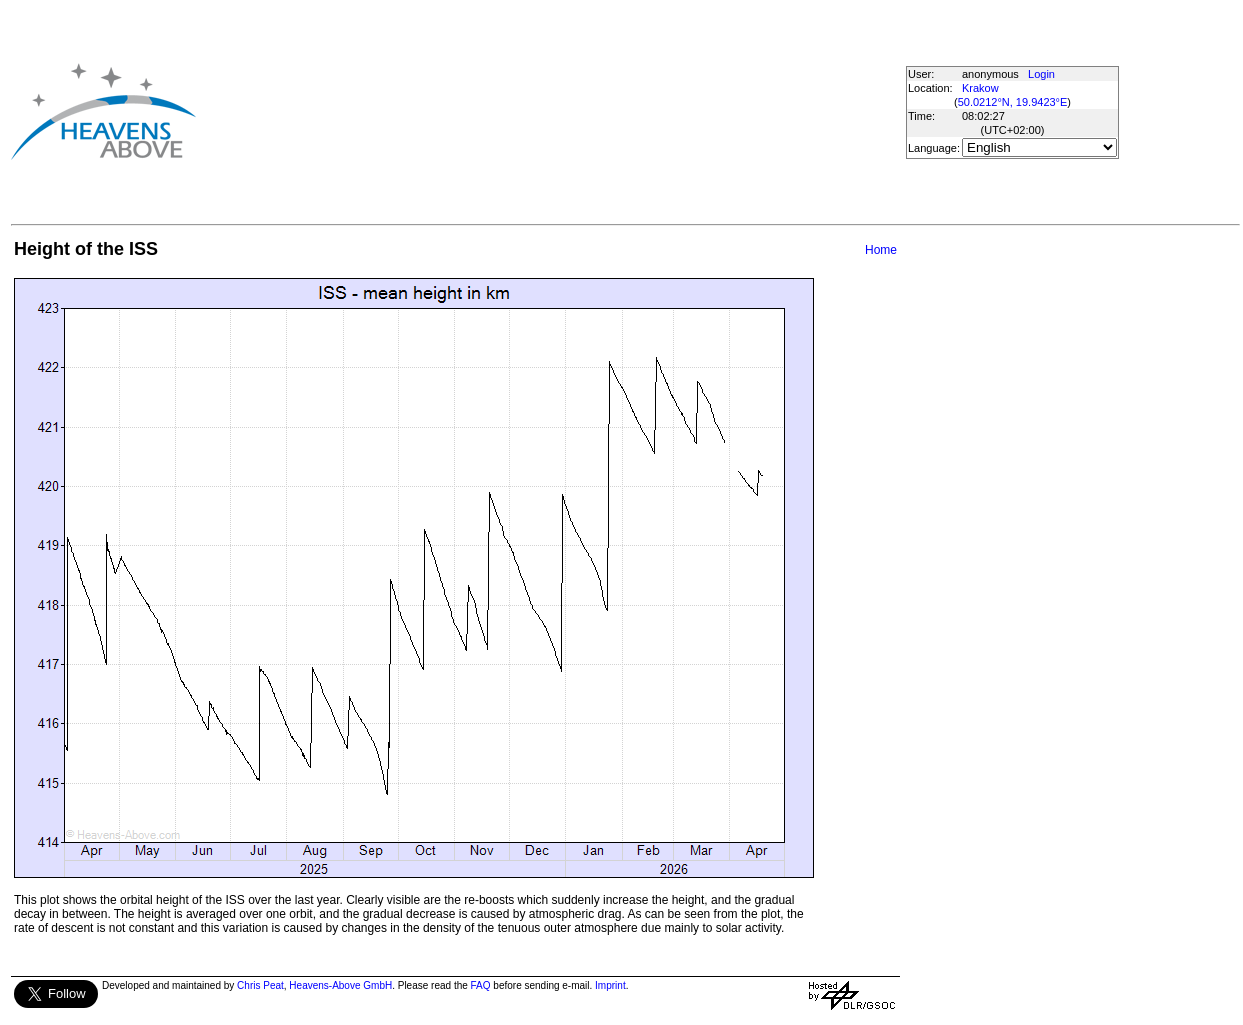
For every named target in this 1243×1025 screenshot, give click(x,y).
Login (1041, 74)
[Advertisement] (530, 111)
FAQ (481, 985)
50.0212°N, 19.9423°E (1013, 102)
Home (881, 250)
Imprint (610, 985)
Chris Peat (260, 985)
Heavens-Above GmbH (340, 985)
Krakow (980, 88)
